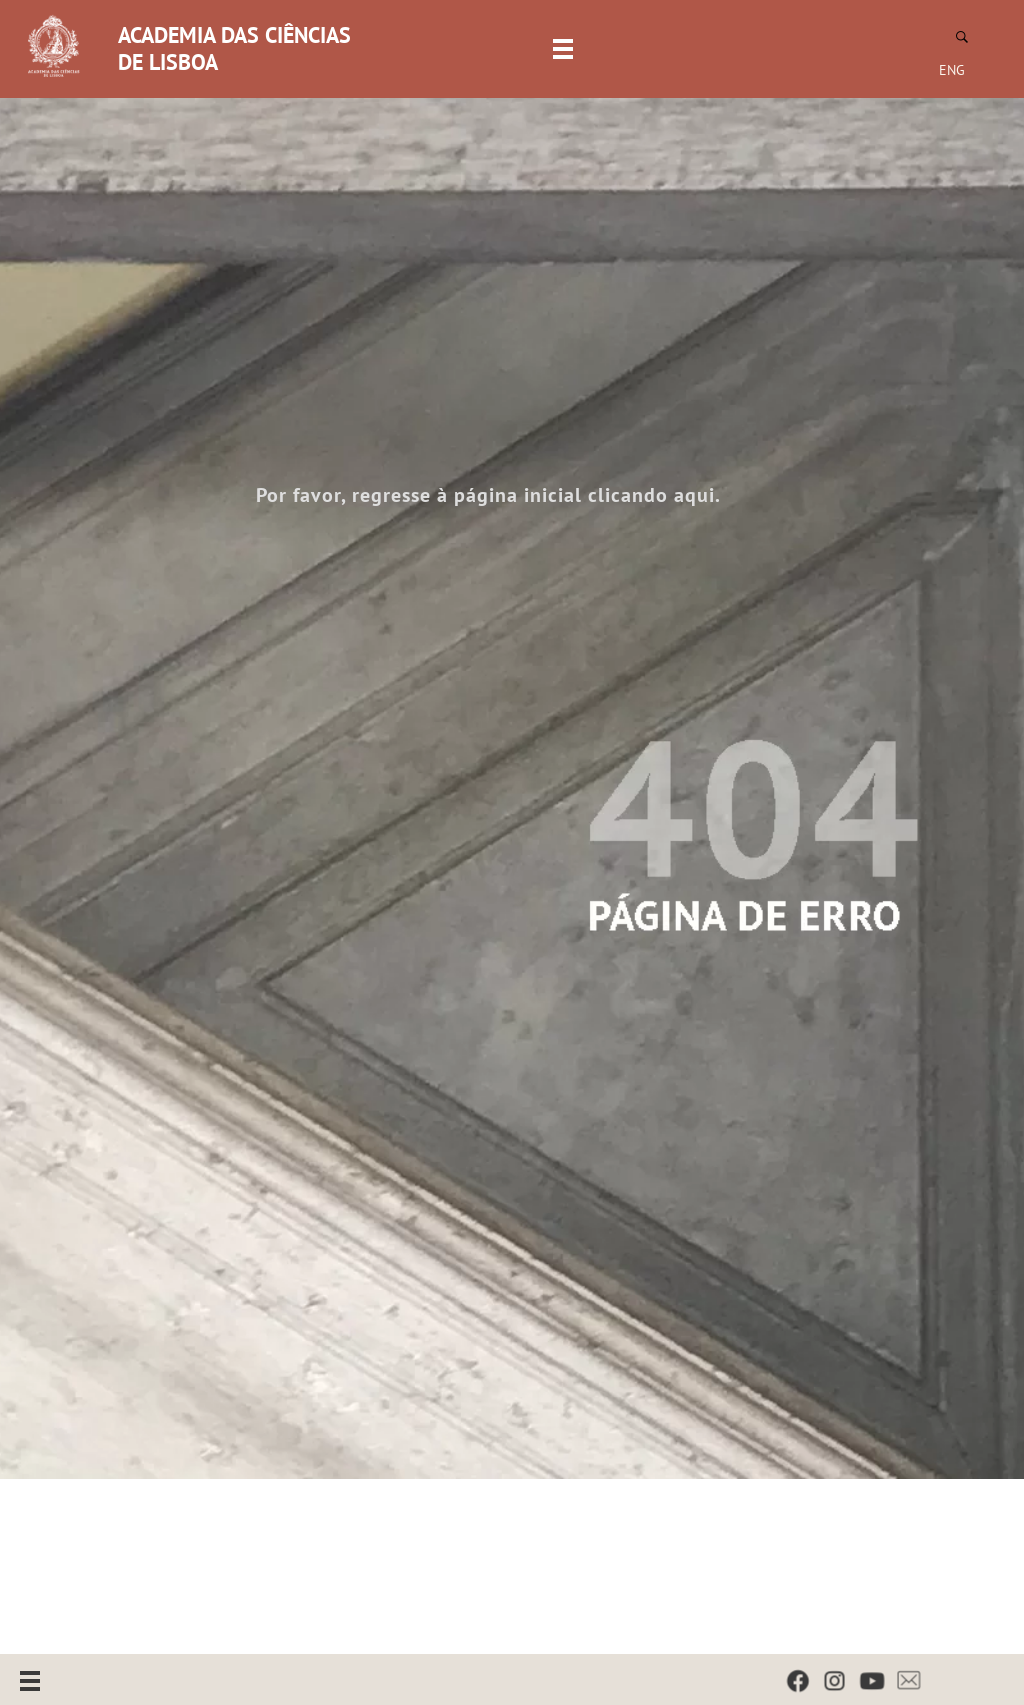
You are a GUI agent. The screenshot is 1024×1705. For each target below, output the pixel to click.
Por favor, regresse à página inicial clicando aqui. (488, 495)
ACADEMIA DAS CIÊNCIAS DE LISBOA (234, 48)
